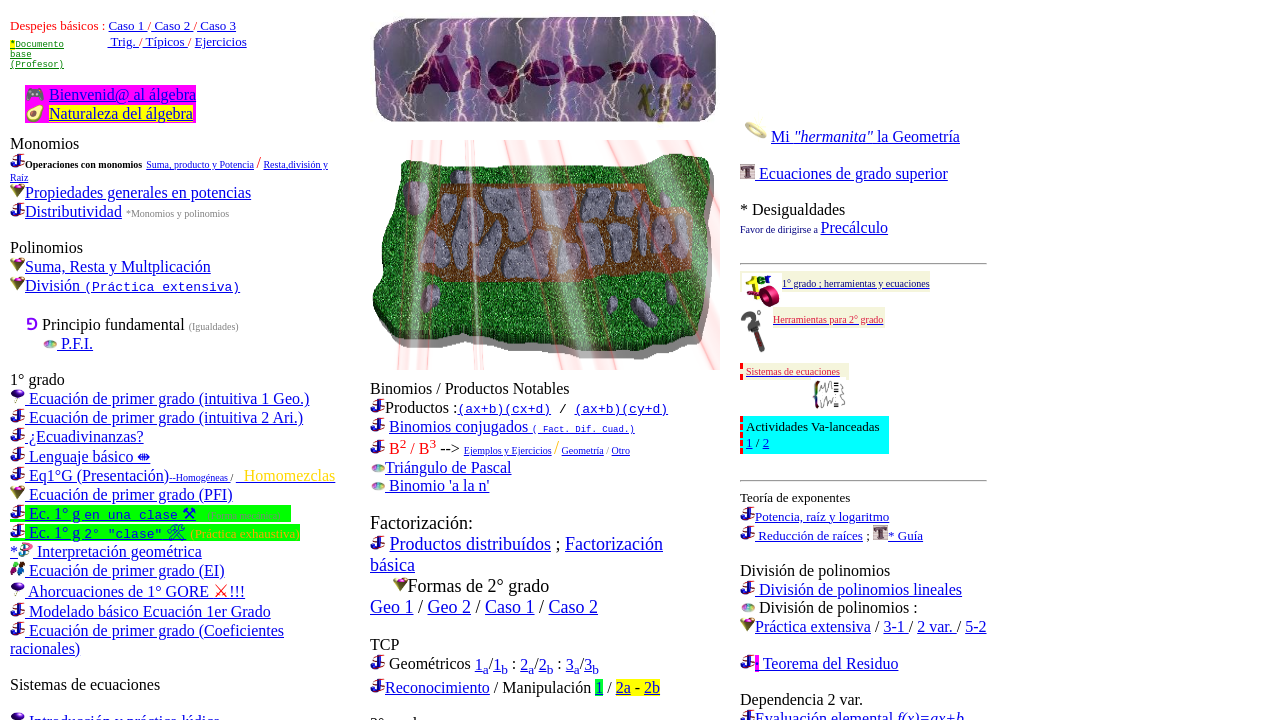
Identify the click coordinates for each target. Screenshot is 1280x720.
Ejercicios (221, 41)
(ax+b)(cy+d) (621, 408)
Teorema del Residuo (819, 663)
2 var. (937, 626)
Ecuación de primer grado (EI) (117, 570)
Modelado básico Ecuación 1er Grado (140, 611)
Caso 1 (128, 25)
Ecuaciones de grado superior (844, 173)
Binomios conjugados (512, 426)
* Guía (898, 535)
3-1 (895, 626)
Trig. (123, 41)
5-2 (975, 626)
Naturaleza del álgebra (121, 113)
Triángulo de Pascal (441, 467)
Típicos (165, 41)
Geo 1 (392, 607)
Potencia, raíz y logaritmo (814, 516)
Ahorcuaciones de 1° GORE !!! (127, 591)
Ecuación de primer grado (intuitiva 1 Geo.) (159, 398)
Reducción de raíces (801, 535)
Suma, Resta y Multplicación (118, 266)
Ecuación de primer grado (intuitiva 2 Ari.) (156, 417)
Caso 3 (216, 25)
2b (652, 687)
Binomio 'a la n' (429, 485)
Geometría (583, 450)
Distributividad (66, 211)
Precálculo (855, 227)
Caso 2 (172, 25)
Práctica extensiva (813, 626)
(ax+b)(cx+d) (504, 408)
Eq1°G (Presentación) (120, 475)
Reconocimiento (437, 687)
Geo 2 (450, 607)
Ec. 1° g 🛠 (98, 532)
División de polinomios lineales (851, 589)
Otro (621, 450)
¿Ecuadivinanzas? (77, 436)
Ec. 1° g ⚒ (103, 513)
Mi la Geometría (865, 136)
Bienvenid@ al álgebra (122, 94)
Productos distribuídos (471, 544)
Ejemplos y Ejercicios (508, 450)
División (132, 285)
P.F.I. (67, 343)
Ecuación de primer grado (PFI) (121, 494)
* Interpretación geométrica (106, 551)
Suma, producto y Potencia (200, 164)
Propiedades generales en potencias (130, 192)
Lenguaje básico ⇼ (80, 456)
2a (623, 687)
